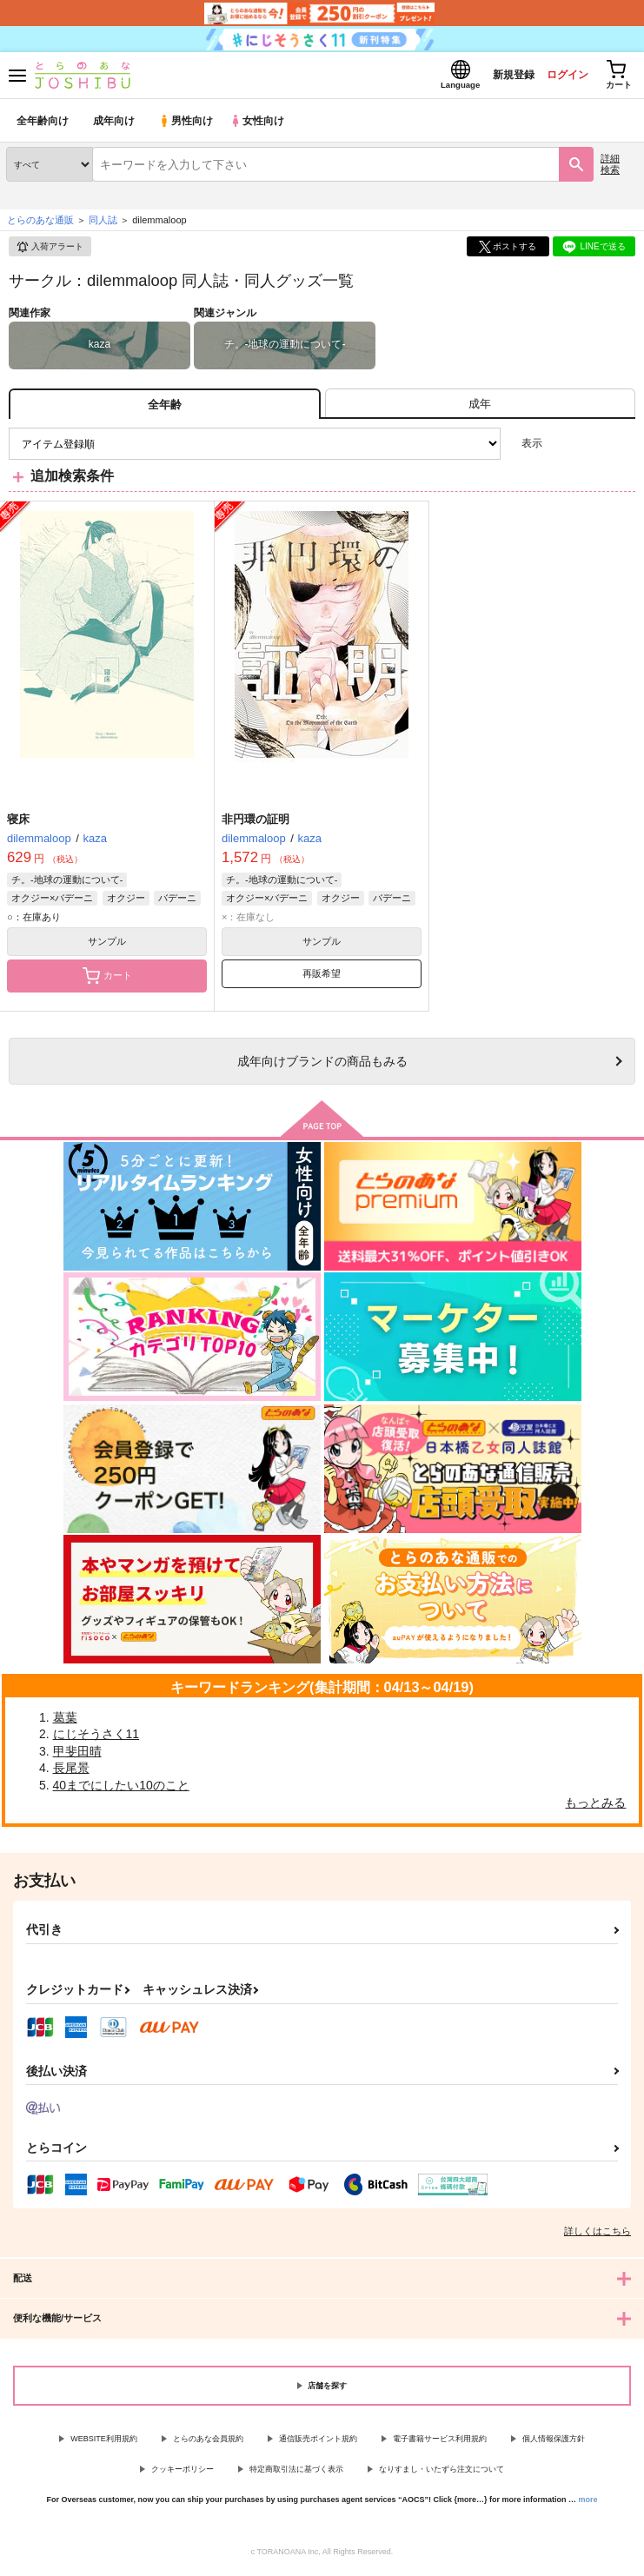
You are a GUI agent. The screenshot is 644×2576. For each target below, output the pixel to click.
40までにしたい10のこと (121, 1790)
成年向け (114, 125)
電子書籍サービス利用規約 (440, 2444)
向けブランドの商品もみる (322, 1065)
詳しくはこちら (597, 2236)
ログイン (558, 76)
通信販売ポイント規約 (318, 2444)
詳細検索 (610, 169)
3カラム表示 (561, 448)
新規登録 (498, 76)
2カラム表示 (592, 448)
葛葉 (65, 1722)
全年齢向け (43, 125)
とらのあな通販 (40, 225)
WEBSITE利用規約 (103, 2444)
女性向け (261, 125)
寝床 (18, 823)
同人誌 (103, 225)
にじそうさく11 (96, 1739)
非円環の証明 (255, 823)
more (588, 2504)
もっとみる (595, 1807)
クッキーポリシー (182, 2474)
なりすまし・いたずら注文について (441, 2474)
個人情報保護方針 (553, 2444)
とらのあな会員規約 (208, 2444)
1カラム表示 (621, 448)
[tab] (480, 409)
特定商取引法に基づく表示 (296, 2474)
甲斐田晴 (77, 1756)
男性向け (187, 125)
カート (107, 980)
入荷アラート (49, 252)
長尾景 (71, 1773)
